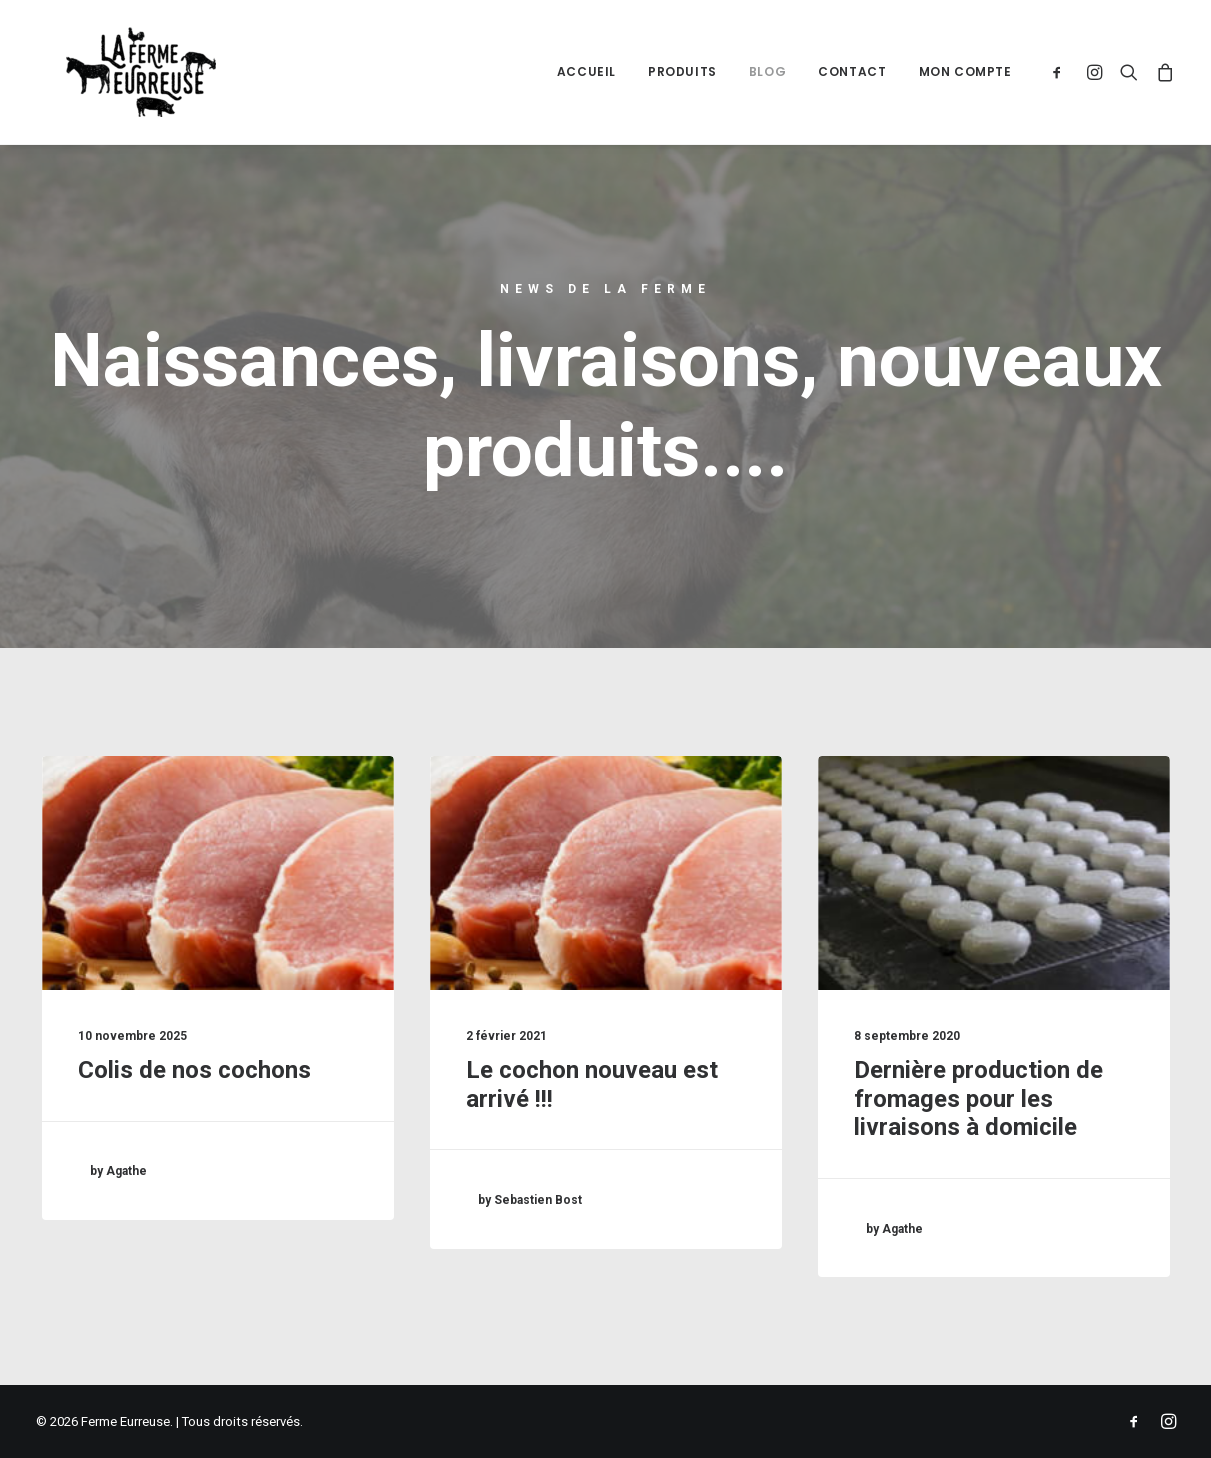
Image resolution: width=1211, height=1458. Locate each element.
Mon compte (965, 71)
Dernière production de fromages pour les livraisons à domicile (978, 1099)
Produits (682, 71)
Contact (852, 71)
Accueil (586, 71)
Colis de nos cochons (194, 1070)
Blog (767, 71)
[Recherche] (1129, 72)
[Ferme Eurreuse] (111, 72)
